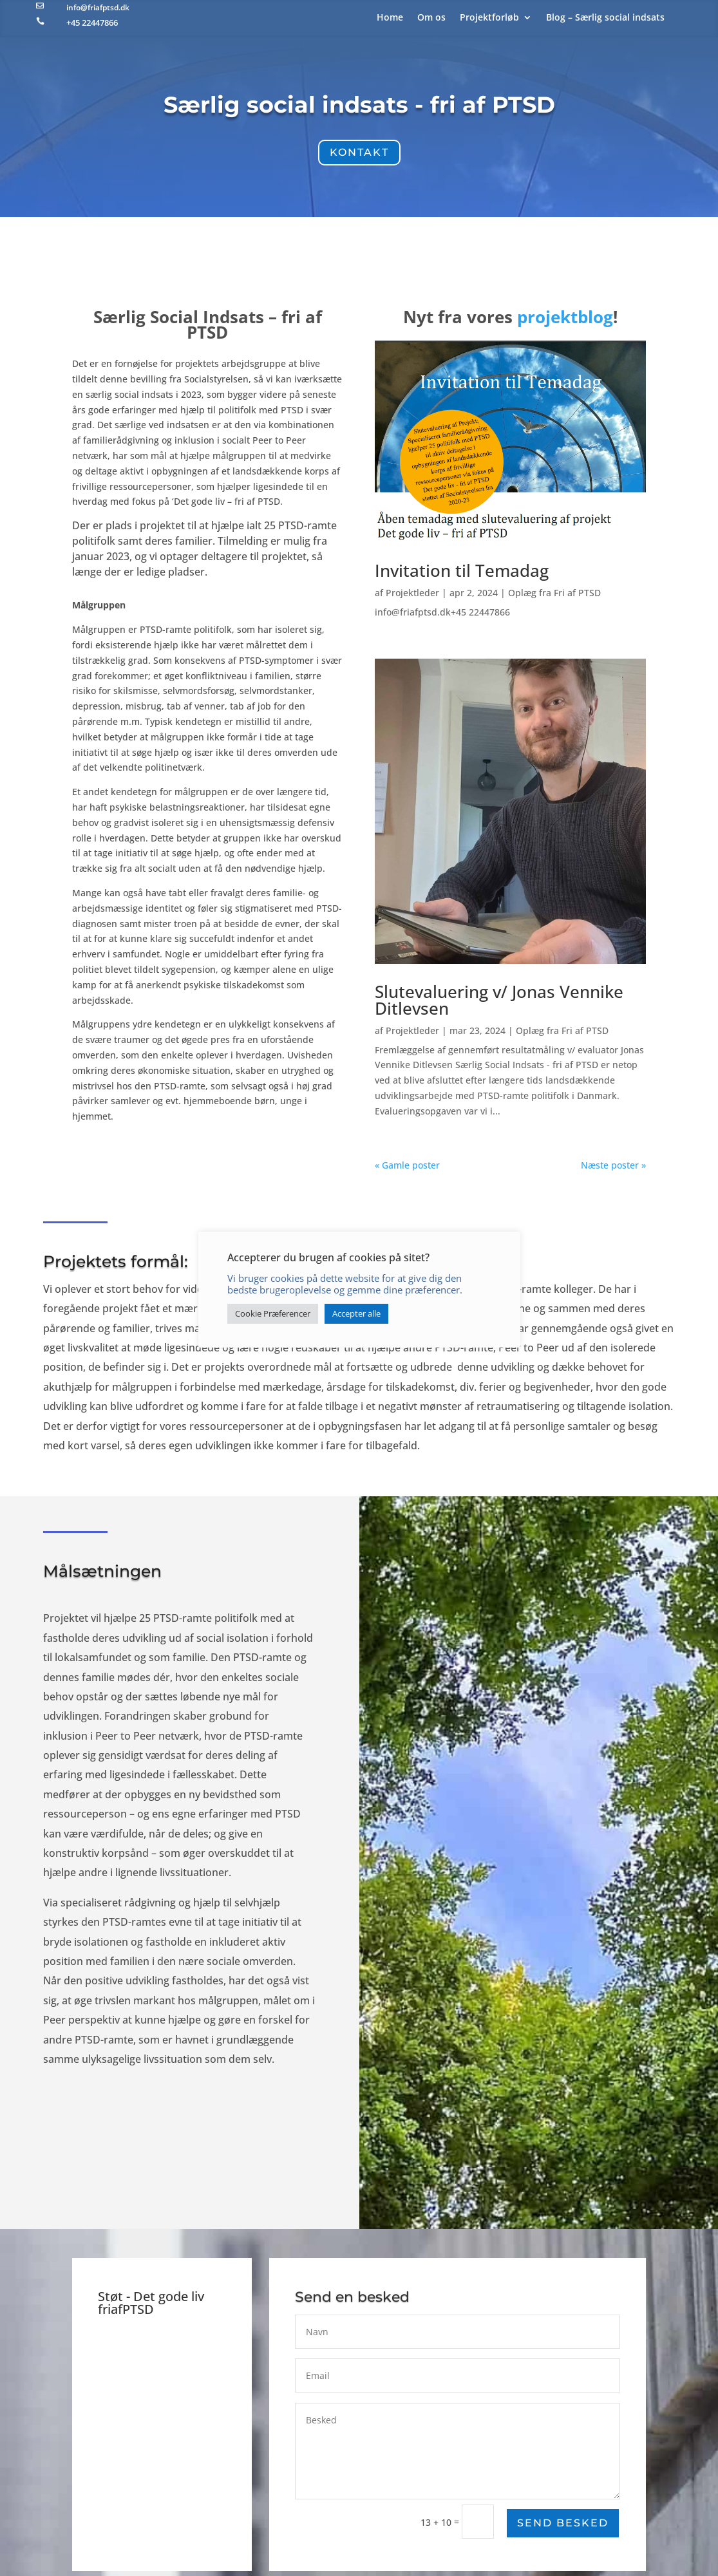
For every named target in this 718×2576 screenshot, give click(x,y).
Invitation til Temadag (461, 573)
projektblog (564, 323)
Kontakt (359, 152)
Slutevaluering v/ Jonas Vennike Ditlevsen (499, 1000)
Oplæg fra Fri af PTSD (553, 596)
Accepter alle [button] (356, 1313)
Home (390, 18)
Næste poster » (613, 1165)
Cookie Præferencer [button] (272, 1313)
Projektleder (412, 596)
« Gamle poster (407, 1165)
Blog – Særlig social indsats (605, 18)
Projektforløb (489, 18)
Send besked (563, 2523)
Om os (431, 18)
